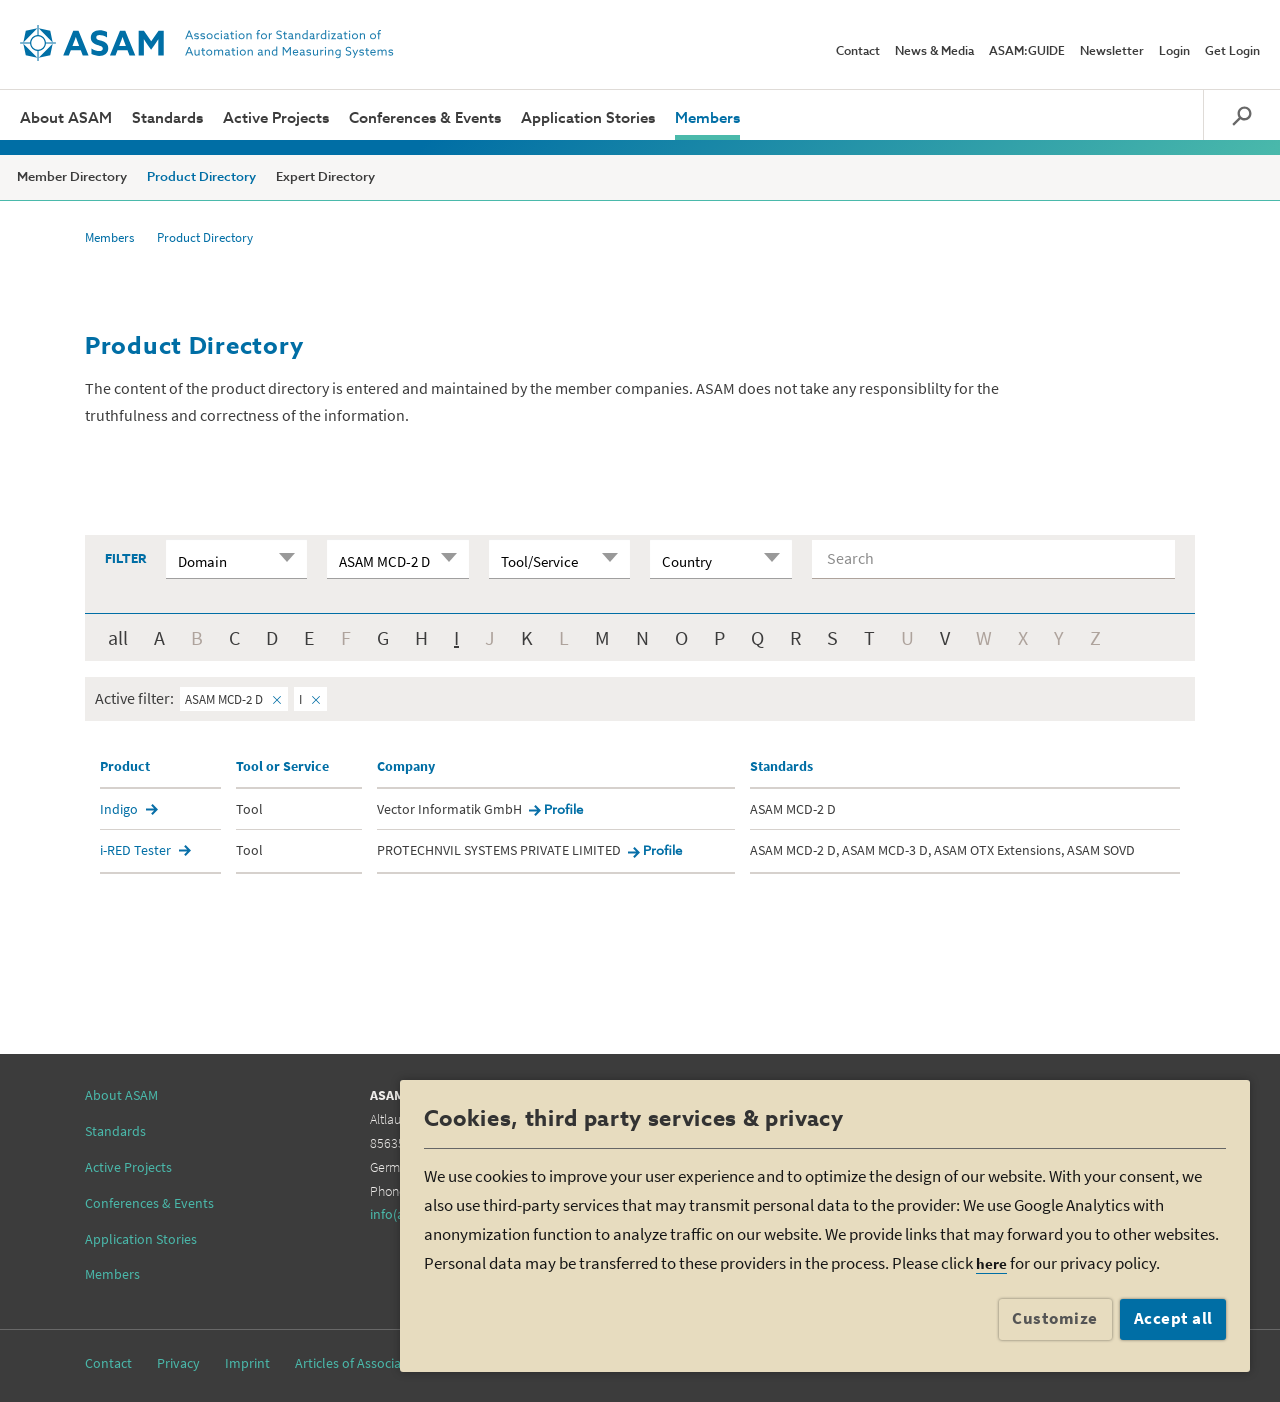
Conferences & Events (425, 118)
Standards (167, 118)
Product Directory (201, 177)
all (118, 637)
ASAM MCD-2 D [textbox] (384, 561)
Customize (1055, 1318)
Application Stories (588, 118)
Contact (858, 52)
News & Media (934, 52)
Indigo (119, 809)
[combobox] (236, 559)
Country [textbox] (687, 561)
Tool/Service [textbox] (539, 561)
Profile (563, 810)
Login (1174, 52)
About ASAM (66, 118)
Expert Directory (325, 177)
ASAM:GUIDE (1027, 52)
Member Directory (72, 177)
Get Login (1232, 52)
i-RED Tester (135, 850)
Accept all (1173, 1318)
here (991, 1263)
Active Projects (276, 118)
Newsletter (1112, 52)
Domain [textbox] (202, 561)
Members (707, 118)
